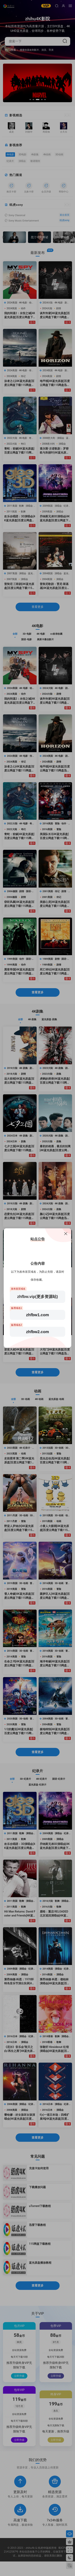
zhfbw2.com (37, 1332)
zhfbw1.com (37, 1315)
